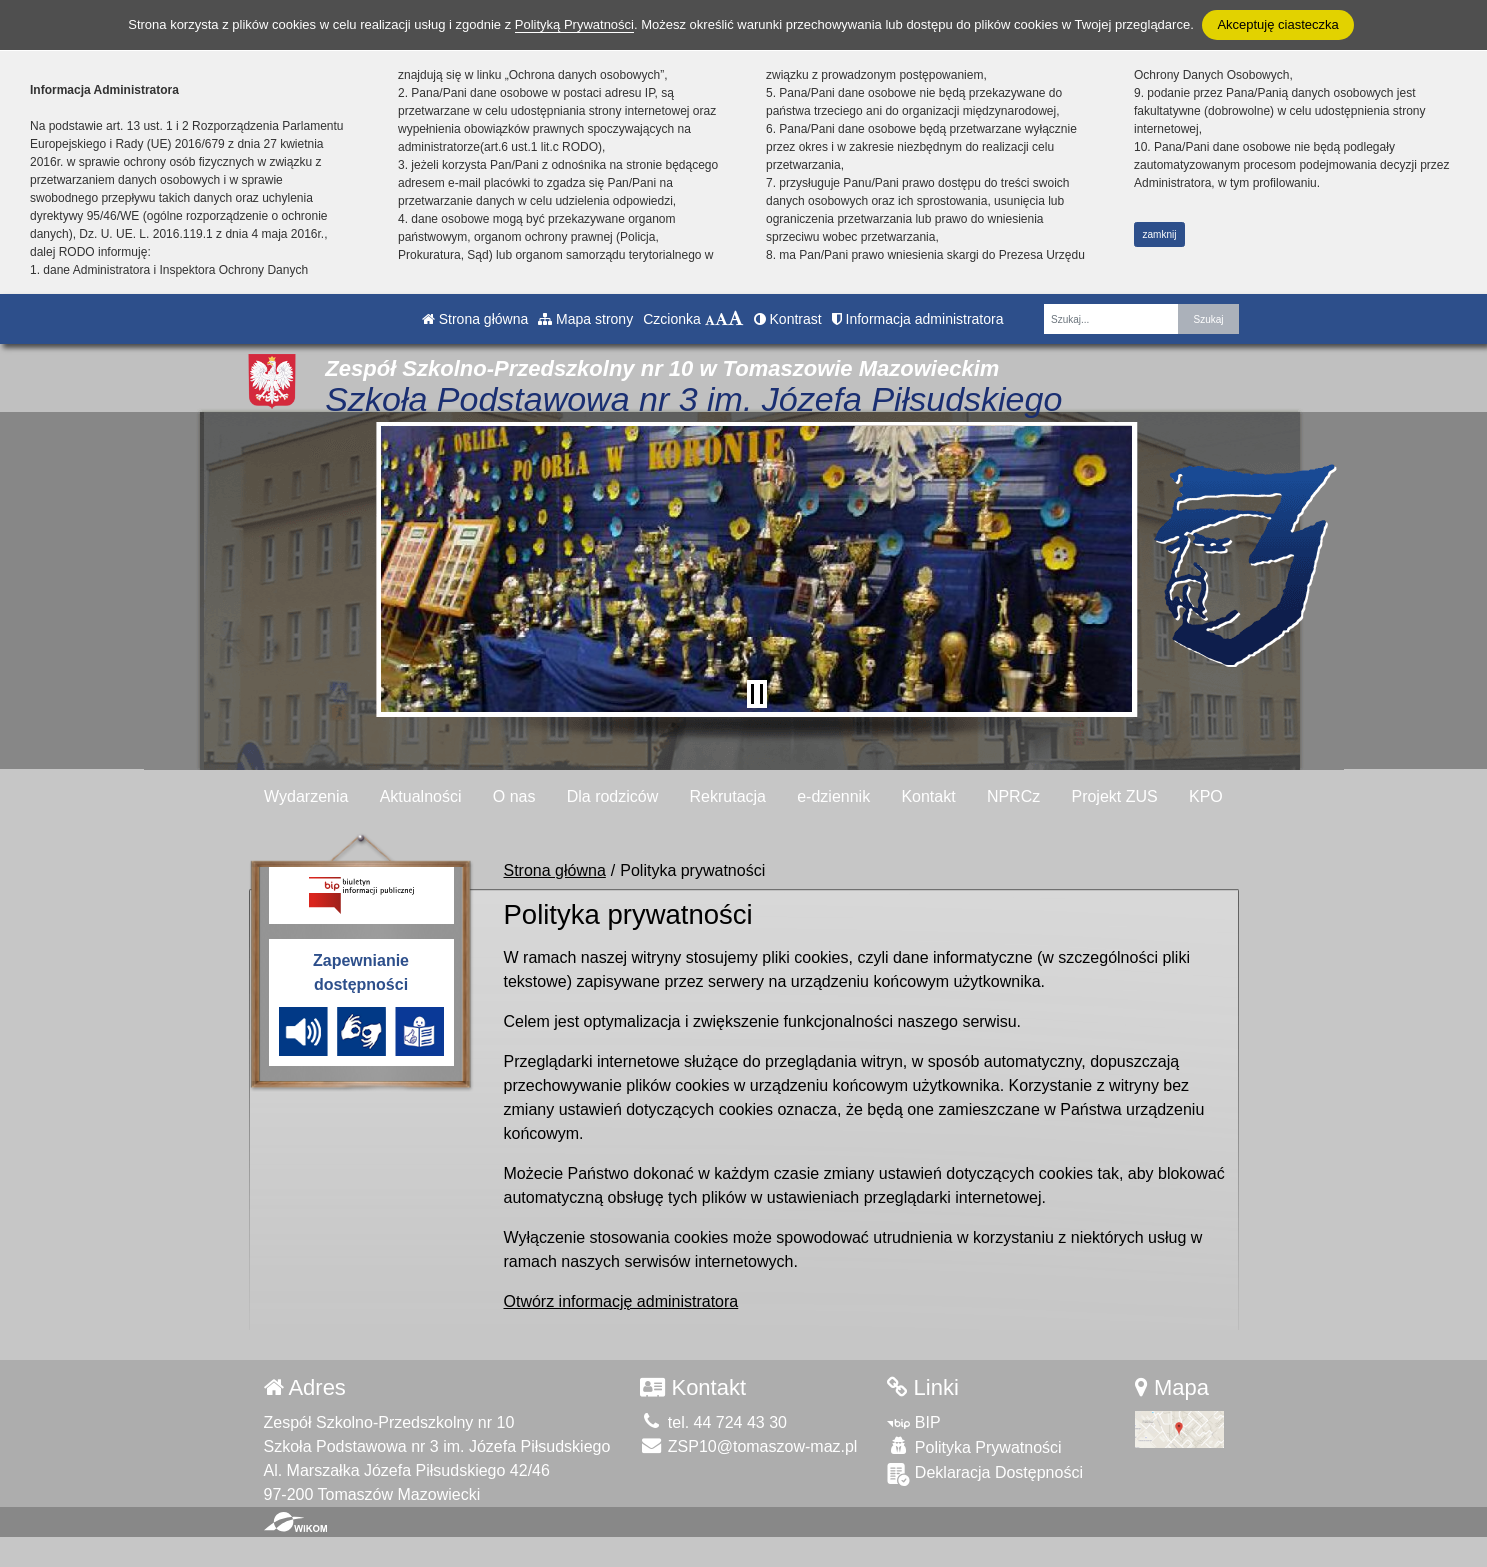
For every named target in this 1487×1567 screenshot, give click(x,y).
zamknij (1160, 234)
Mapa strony (585, 319)
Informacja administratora (918, 319)
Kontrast (788, 319)
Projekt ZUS (1114, 796)
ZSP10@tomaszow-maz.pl (748, 1446)
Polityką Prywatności (574, 24)
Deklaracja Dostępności (985, 1474)
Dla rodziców (613, 796)
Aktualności (421, 796)
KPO (1206, 796)
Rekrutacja (728, 796)
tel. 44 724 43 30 (713, 1422)
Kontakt (928, 796)
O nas (514, 796)
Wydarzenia (306, 796)
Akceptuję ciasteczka (1277, 24)
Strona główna (475, 319)
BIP (913, 1422)
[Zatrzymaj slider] (757, 694)
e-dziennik (833, 796)
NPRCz (1013, 796)
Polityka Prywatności (974, 1446)
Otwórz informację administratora (621, 1301)
